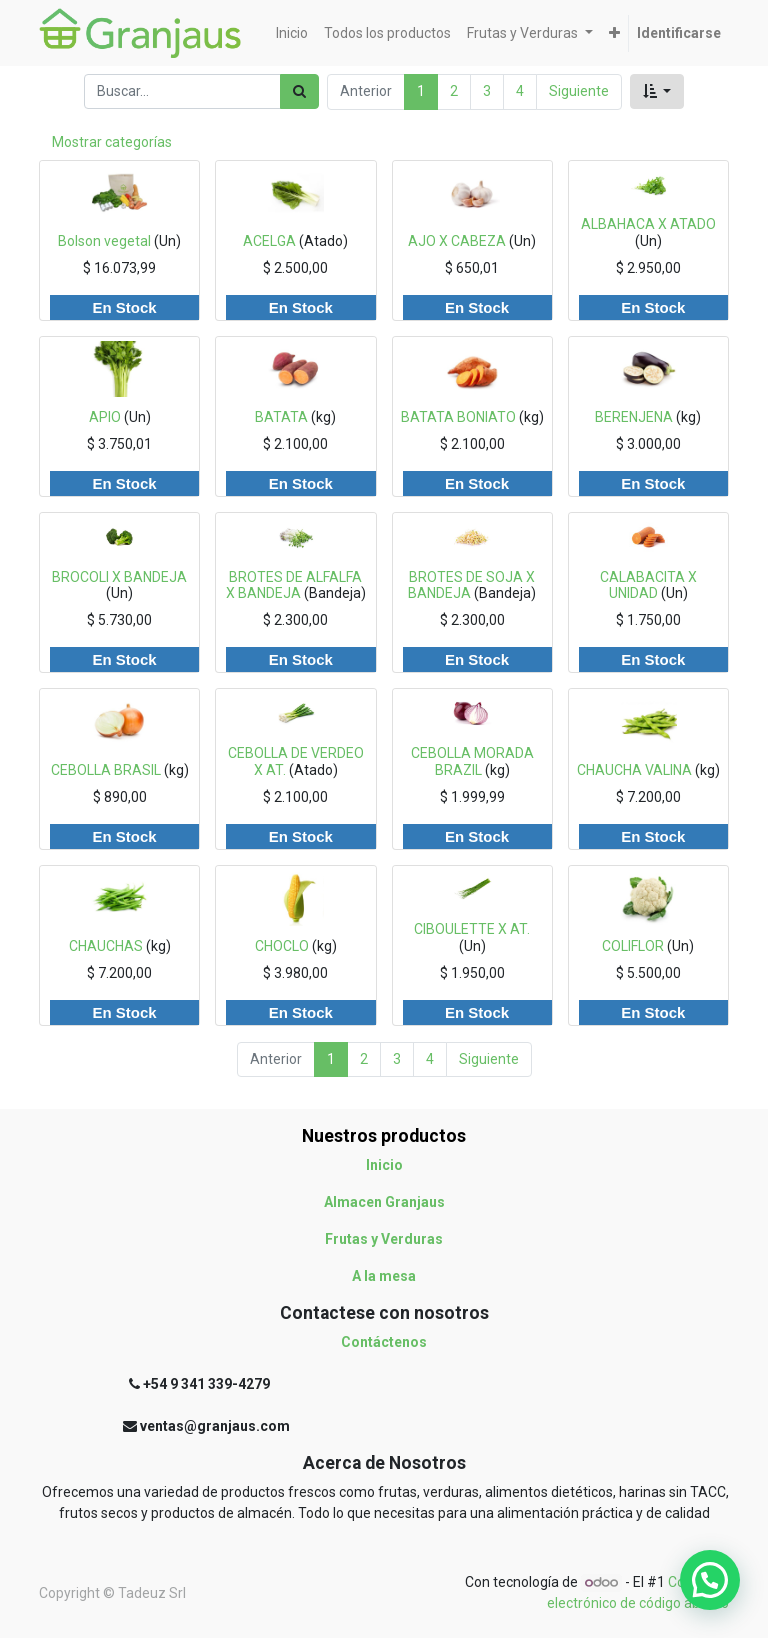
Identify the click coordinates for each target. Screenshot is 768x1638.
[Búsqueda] (299, 91)
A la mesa (384, 1276)
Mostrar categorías (112, 142)
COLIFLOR (633, 946)
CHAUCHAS (106, 946)
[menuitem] (292, 33)
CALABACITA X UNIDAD (648, 585)
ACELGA (269, 241)
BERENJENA (634, 417)
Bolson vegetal (104, 241)
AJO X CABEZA (457, 241)
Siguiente (579, 91)
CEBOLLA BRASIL (106, 770)
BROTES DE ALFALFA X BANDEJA (294, 585)
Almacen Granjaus (384, 1202)
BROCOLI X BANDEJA (119, 577)
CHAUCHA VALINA (634, 770)
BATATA (281, 417)
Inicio (384, 1165)
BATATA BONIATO (458, 417)
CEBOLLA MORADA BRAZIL (472, 761)
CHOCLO (282, 946)
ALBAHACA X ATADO (648, 224)
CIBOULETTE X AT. (472, 929)
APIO (105, 417)
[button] (614, 33)
